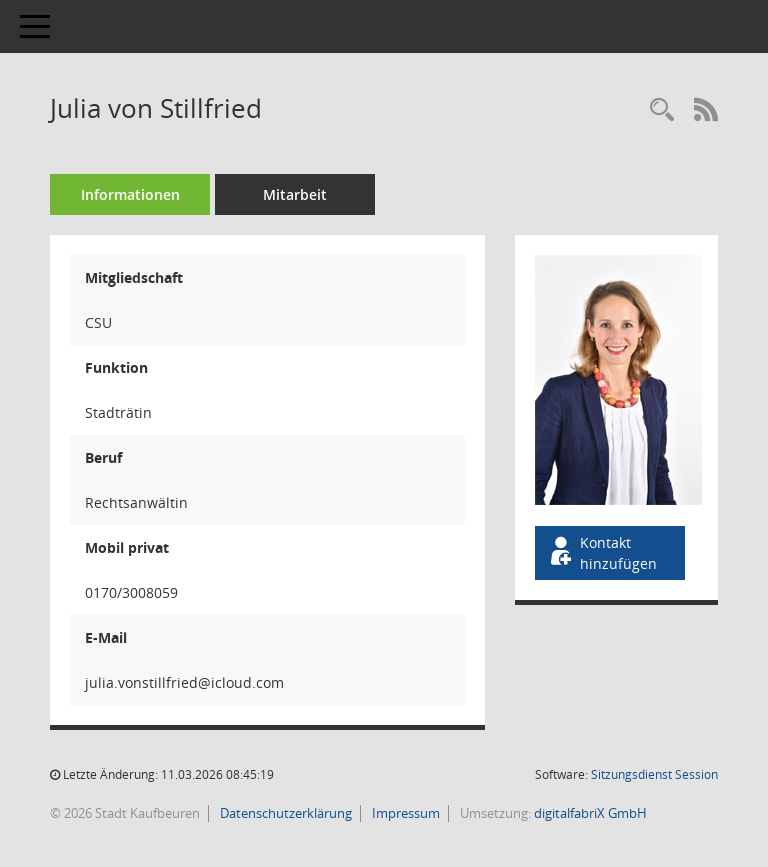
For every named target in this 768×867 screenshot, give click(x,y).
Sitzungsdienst (654, 774)
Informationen (130, 194)
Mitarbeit (295, 194)
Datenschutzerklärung (284, 813)
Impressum (404, 813)
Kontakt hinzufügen (602, 553)
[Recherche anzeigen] (662, 110)
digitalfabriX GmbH (590, 813)
